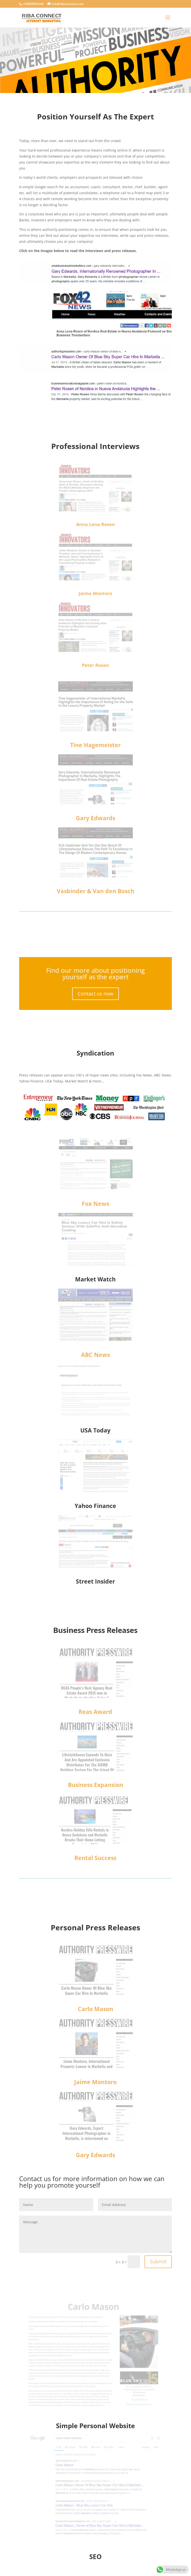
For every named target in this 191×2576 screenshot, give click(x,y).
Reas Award (95, 1712)
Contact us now (95, 993)
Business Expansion (95, 1785)
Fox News (95, 1204)
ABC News (95, 1355)
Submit (158, 2261)
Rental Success (95, 1858)
